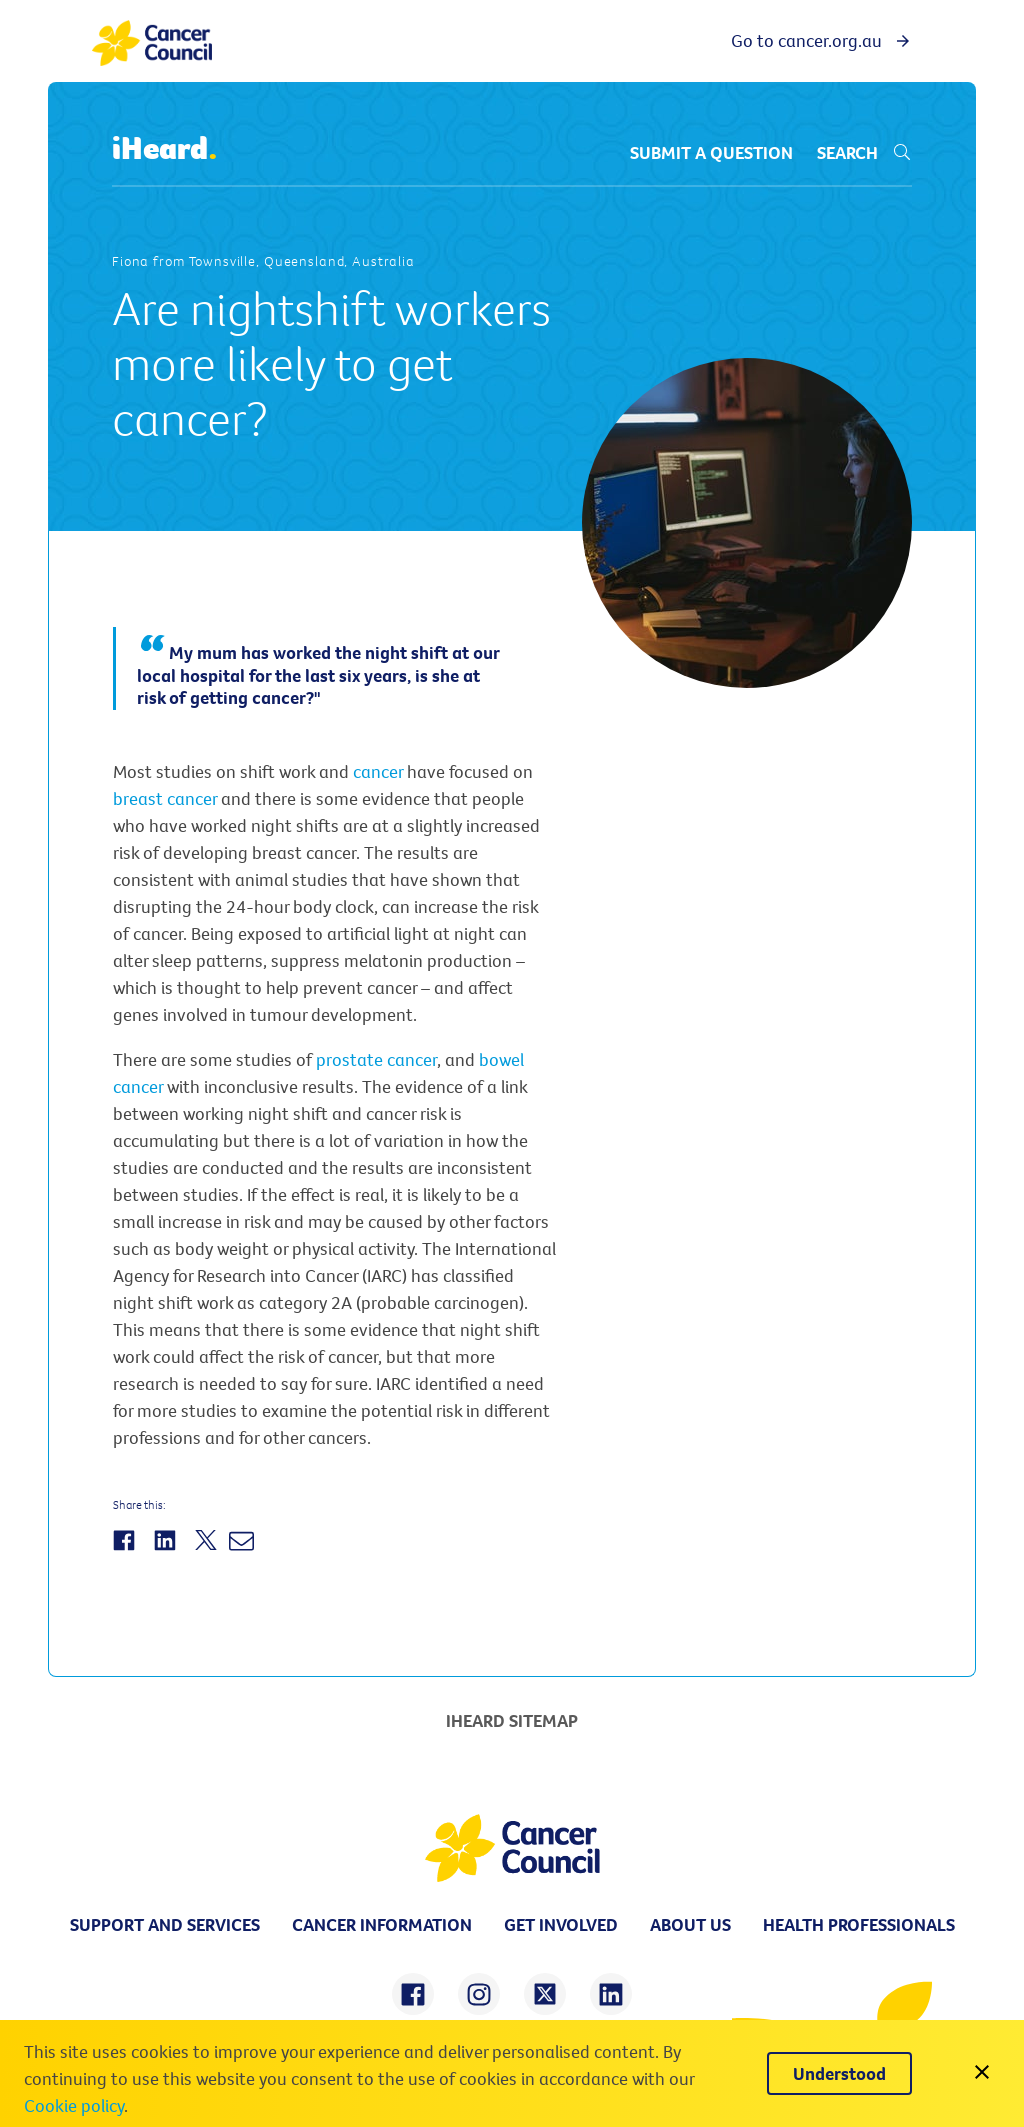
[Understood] (839, 2073)
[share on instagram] (479, 1994)
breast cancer (165, 798)
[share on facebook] (413, 1994)
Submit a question (711, 152)
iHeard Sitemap (512, 1720)
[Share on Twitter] (208, 1551)
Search (864, 152)
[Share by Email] (244, 1551)
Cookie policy (74, 2105)
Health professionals (859, 1924)
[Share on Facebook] (126, 1551)
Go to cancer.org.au (821, 40)
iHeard (165, 149)
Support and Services (165, 1924)
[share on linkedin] (611, 1994)
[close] (982, 2073)
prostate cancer (376, 1059)
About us (690, 1924)
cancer (378, 771)
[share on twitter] (545, 1994)
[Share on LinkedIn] (167, 1551)
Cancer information (382, 1924)
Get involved (561, 1924)
